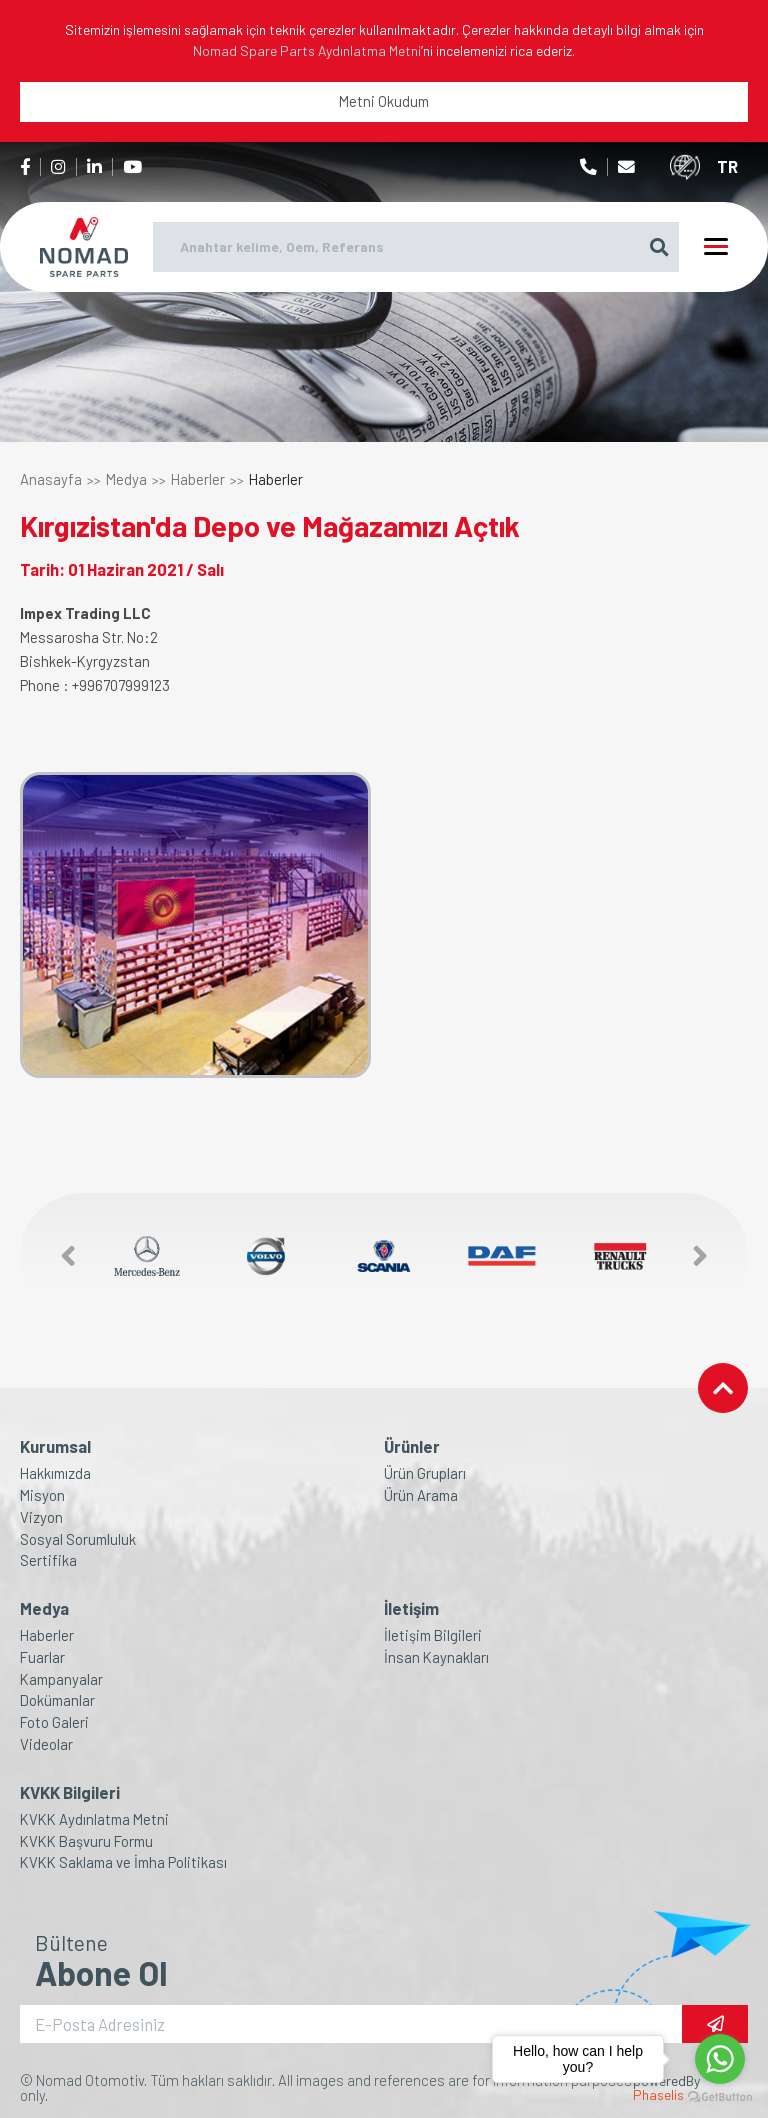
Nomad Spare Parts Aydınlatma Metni (307, 50)
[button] (58, 1256)
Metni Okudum (384, 101)
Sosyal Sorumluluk (78, 1539)
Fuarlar (42, 1657)
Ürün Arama (421, 1495)
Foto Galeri (54, 1722)
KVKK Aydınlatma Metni (94, 1819)
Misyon (42, 1495)
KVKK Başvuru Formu (86, 1841)
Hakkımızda (55, 1473)
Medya (126, 479)
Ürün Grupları (425, 1473)
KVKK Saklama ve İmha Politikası (123, 1862)
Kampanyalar (61, 1679)
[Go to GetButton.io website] (720, 2097)
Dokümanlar (57, 1700)
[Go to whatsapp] (720, 2059)
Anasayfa (51, 479)
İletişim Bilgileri (433, 1635)
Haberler (198, 479)
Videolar (46, 1744)
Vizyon (41, 1517)
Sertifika (48, 1560)
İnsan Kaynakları (436, 1657)
